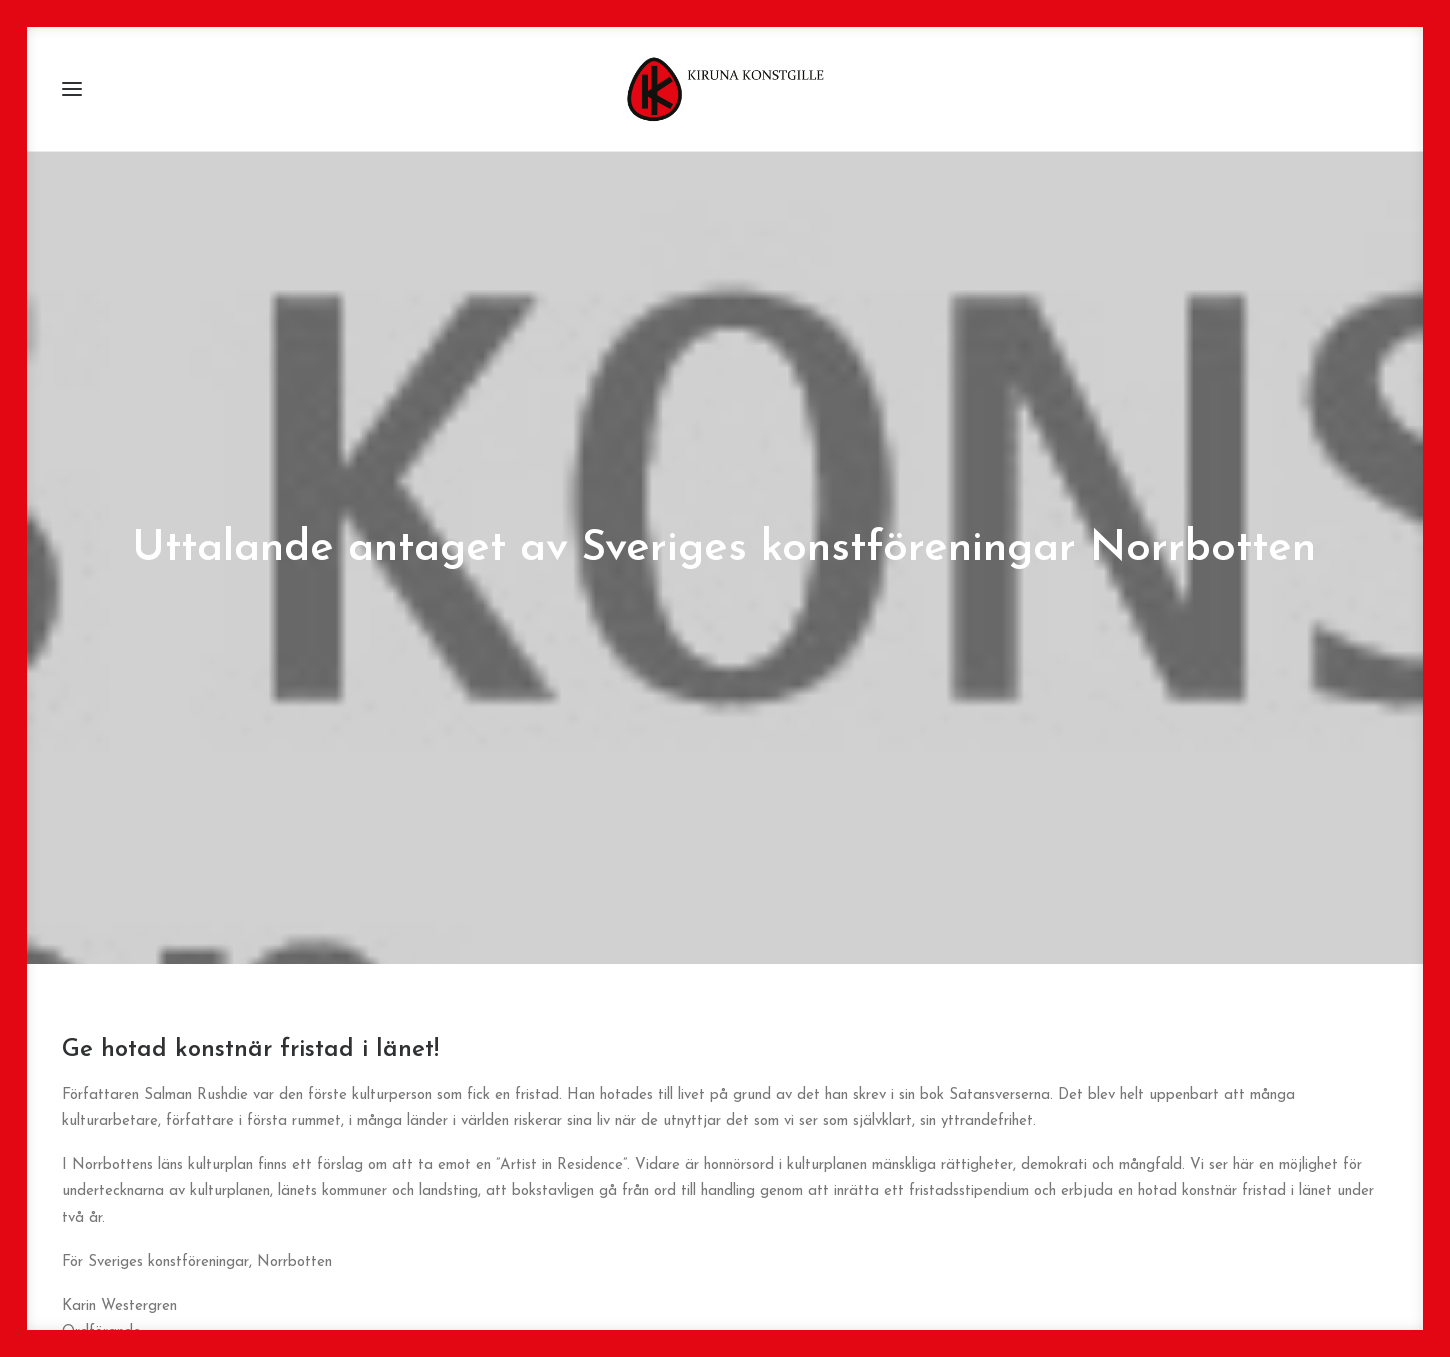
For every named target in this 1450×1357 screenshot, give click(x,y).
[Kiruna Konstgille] (725, 89)
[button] (72, 89)
